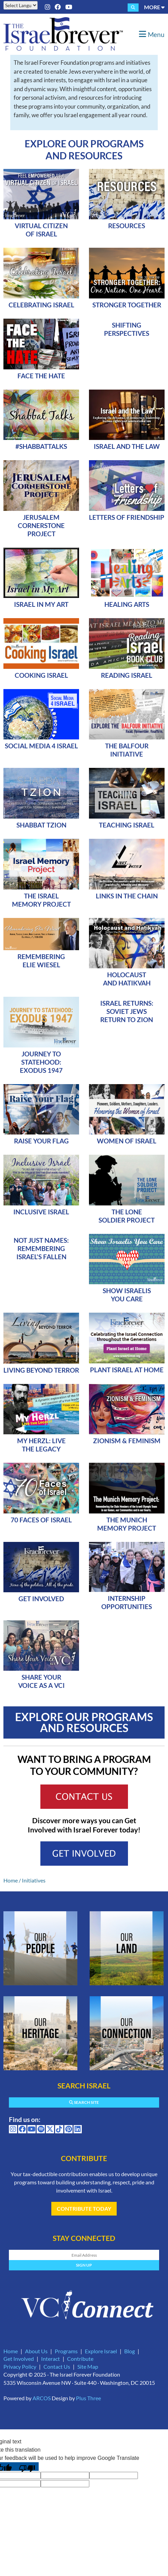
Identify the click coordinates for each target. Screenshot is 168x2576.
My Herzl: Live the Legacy (41, 1445)
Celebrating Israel (41, 305)
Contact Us (56, 2366)
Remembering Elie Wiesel (41, 961)
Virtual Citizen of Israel (41, 230)
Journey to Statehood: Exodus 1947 (41, 1062)
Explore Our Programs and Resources (84, 149)
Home (10, 1880)
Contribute (80, 2358)
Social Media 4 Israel (41, 746)
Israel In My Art (41, 604)
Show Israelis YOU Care (127, 1295)
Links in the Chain (127, 896)
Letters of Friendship (126, 517)
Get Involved (41, 1599)
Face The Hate (41, 376)
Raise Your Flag (41, 1141)
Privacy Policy (19, 2366)
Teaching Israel (126, 825)
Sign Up (84, 2265)
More (154, 7)
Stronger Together (126, 305)
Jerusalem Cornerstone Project (41, 525)
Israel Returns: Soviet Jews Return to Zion (126, 1011)
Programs (66, 2351)
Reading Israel (126, 675)
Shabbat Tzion (41, 825)
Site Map (87, 2366)
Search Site (84, 2102)
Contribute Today (84, 2208)
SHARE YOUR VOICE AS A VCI (41, 1681)
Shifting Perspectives (126, 329)
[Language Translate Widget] (20, 5)
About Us (36, 2351)
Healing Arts (126, 604)
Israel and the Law (127, 446)
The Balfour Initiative (126, 750)
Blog (129, 2351)
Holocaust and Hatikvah (127, 979)
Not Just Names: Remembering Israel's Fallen (41, 1248)
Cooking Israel (41, 675)
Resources (126, 226)
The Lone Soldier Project (127, 1216)
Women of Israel (126, 1141)
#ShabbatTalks (41, 446)
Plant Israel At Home (127, 1370)
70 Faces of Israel (41, 1520)
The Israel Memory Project (41, 900)
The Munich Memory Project (126, 1524)
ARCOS (42, 2398)
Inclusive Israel (41, 1212)
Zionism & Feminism (126, 1441)
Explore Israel (101, 2351)
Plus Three (88, 2398)
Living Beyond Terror (41, 1370)
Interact (50, 2358)
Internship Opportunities (126, 1602)
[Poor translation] (27, 2466)
